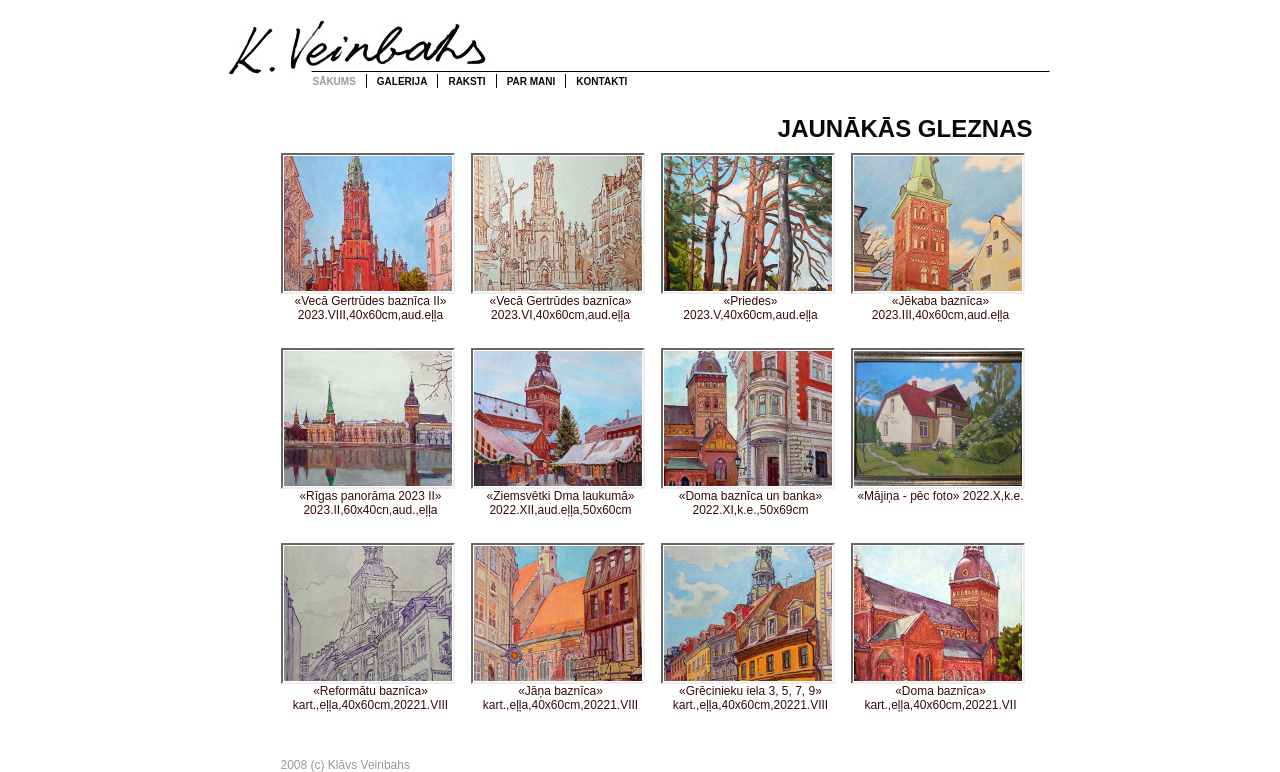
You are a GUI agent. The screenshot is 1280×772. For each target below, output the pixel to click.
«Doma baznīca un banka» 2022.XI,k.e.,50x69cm (748, 432)
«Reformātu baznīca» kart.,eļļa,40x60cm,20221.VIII (368, 627)
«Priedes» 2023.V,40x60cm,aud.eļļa (748, 237)
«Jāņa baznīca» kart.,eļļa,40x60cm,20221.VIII (558, 627)
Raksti (466, 81)
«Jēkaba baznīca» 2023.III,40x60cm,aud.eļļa (938, 237)
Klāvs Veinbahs (359, 46)
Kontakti (601, 81)
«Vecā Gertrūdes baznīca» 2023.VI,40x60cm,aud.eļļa (558, 237)
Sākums (334, 81)
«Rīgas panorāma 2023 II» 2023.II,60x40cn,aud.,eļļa (368, 432)
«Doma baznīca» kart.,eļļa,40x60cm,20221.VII (938, 627)
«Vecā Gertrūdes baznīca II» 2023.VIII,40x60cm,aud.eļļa (368, 237)
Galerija (402, 81)
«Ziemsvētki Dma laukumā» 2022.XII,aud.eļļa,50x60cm (558, 432)
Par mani (531, 81)
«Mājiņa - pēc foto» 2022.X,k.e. (938, 425)
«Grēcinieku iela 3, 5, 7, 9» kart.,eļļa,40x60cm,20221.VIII (748, 627)
